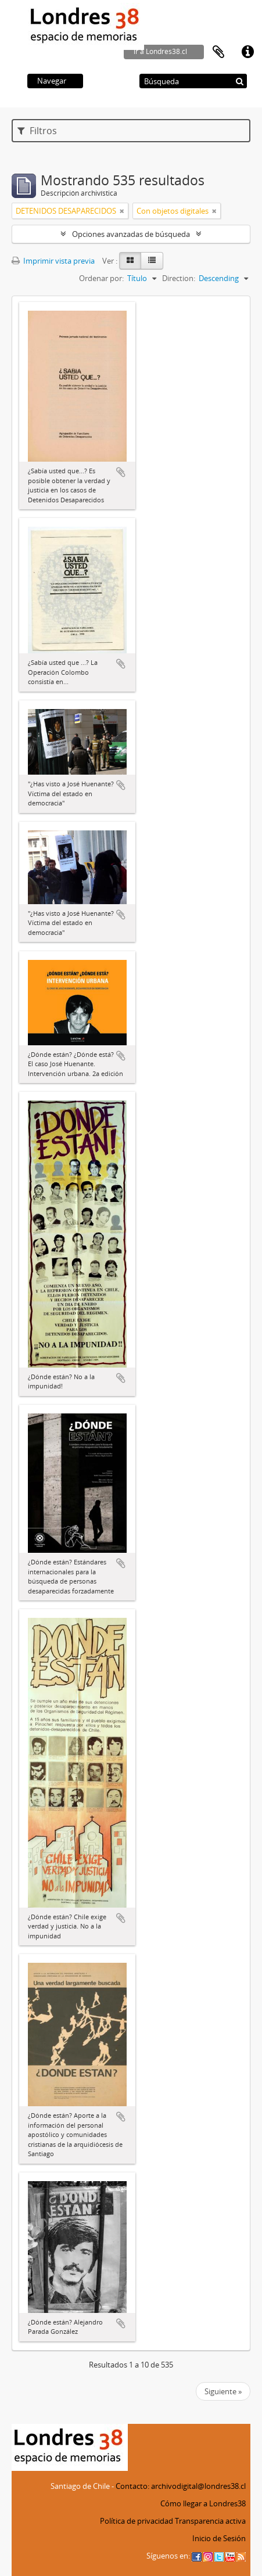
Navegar (51, 80)
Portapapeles (218, 52)
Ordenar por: (101, 278)
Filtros (37, 130)
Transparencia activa (210, 2521)
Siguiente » (223, 2391)
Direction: (178, 278)
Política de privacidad (136, 2521)
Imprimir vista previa (53, 261)
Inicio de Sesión (219, 2538)
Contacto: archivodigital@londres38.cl (181, 2486)
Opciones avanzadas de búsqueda (131, 234)
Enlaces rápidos (247, 52)
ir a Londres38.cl (160, 51)
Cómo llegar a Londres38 (203, 2503)
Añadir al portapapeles (121, 472)
